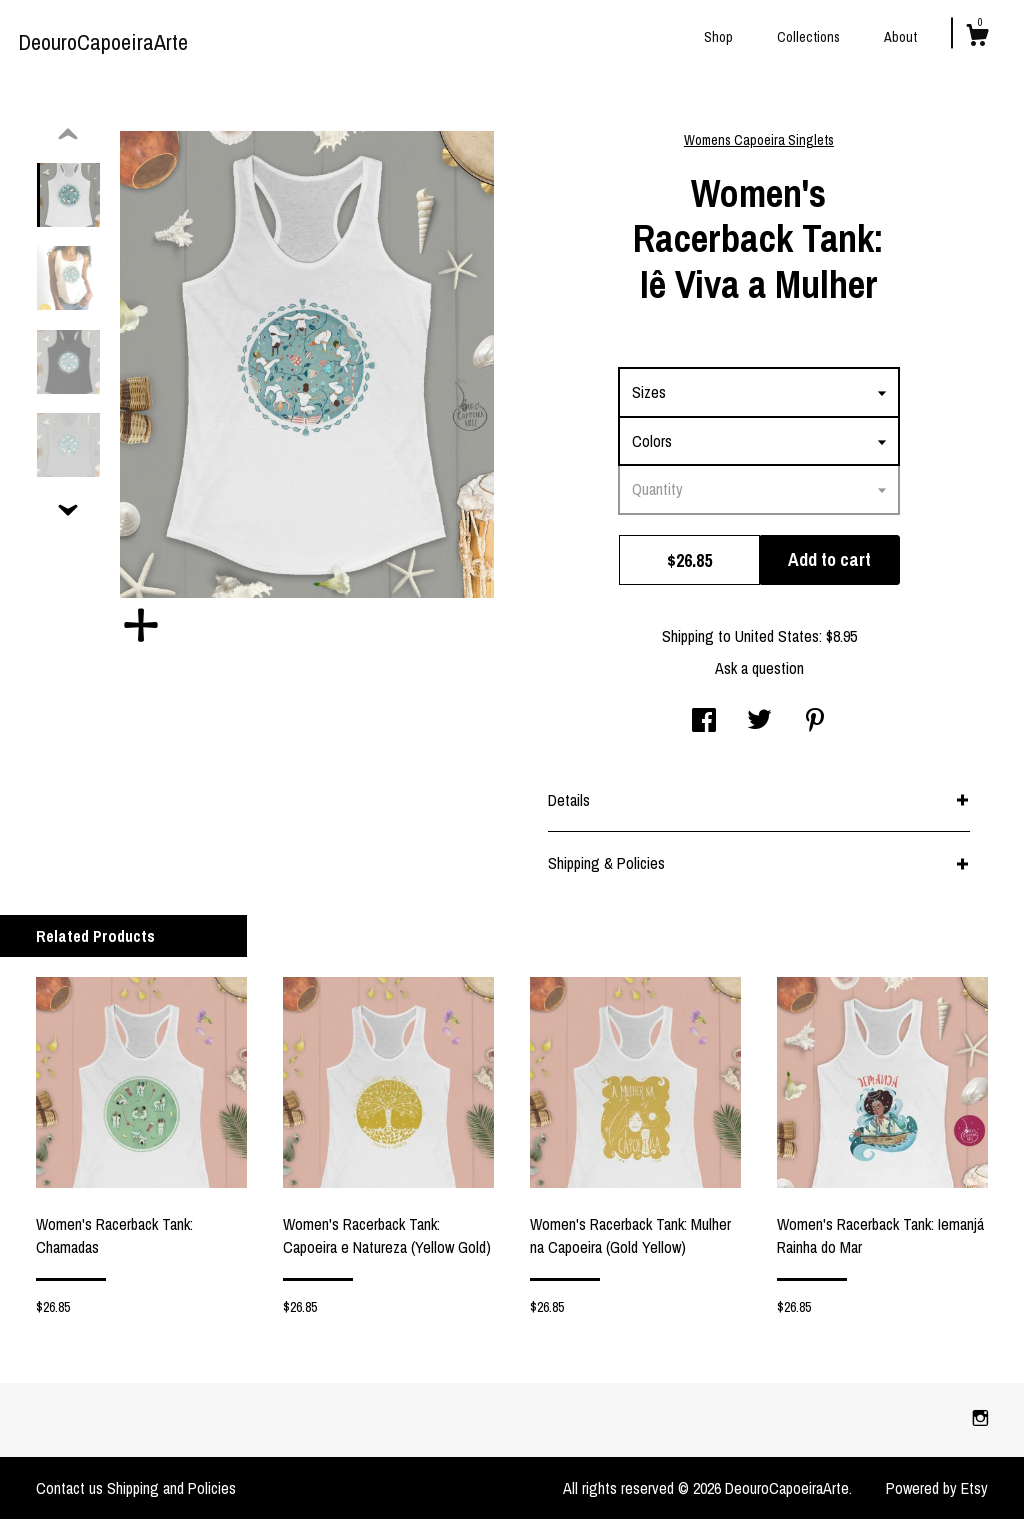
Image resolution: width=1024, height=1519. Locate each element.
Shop (718, 37)
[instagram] (980, 1419)
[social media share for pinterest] (815, 722)
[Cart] (977, 38)
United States (777, 636)
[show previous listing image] (68, 135)
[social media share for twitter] (759, 722)
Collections (808, 37)
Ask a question (759, 668)
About (900, 37)
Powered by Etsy (937, 1488)
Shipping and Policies (171, 1488)
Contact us (69, 1488)
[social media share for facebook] (704, 722)
